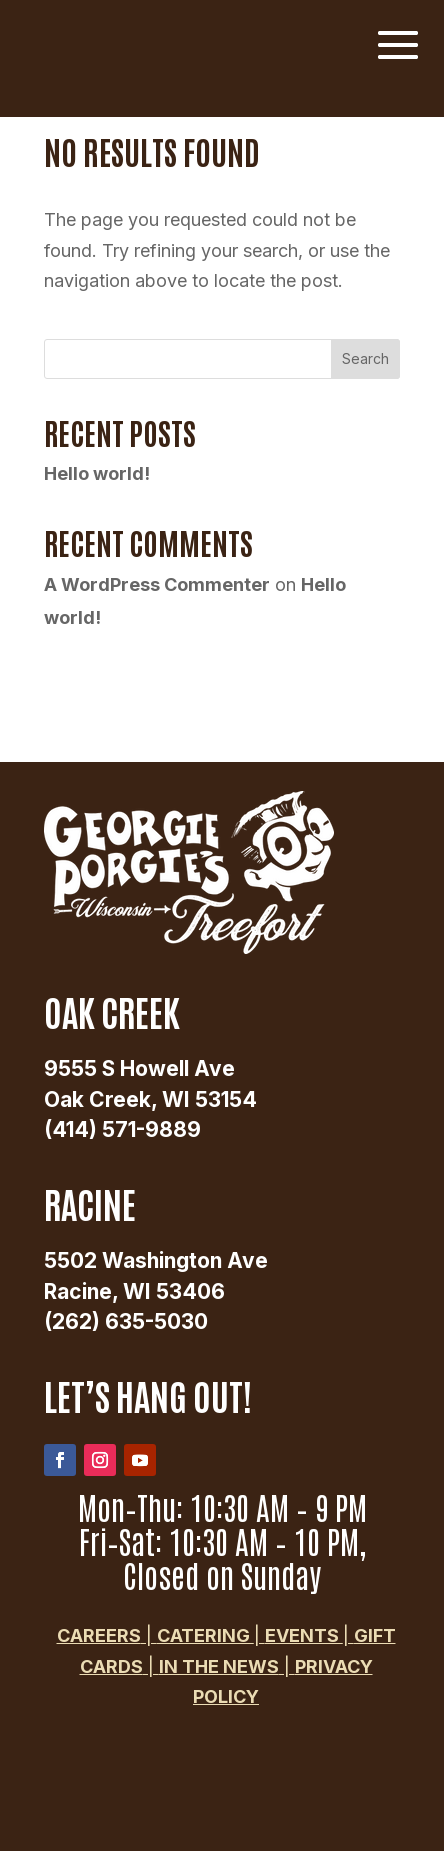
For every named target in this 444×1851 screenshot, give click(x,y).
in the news (219, 1666)
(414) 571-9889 (122, 1129)
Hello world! (97, 473)
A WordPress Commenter (157, 584)
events (304, 1635)
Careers (99, 1635)
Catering (205, 1635)
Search (365, 358)
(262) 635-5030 (126, 1321)
